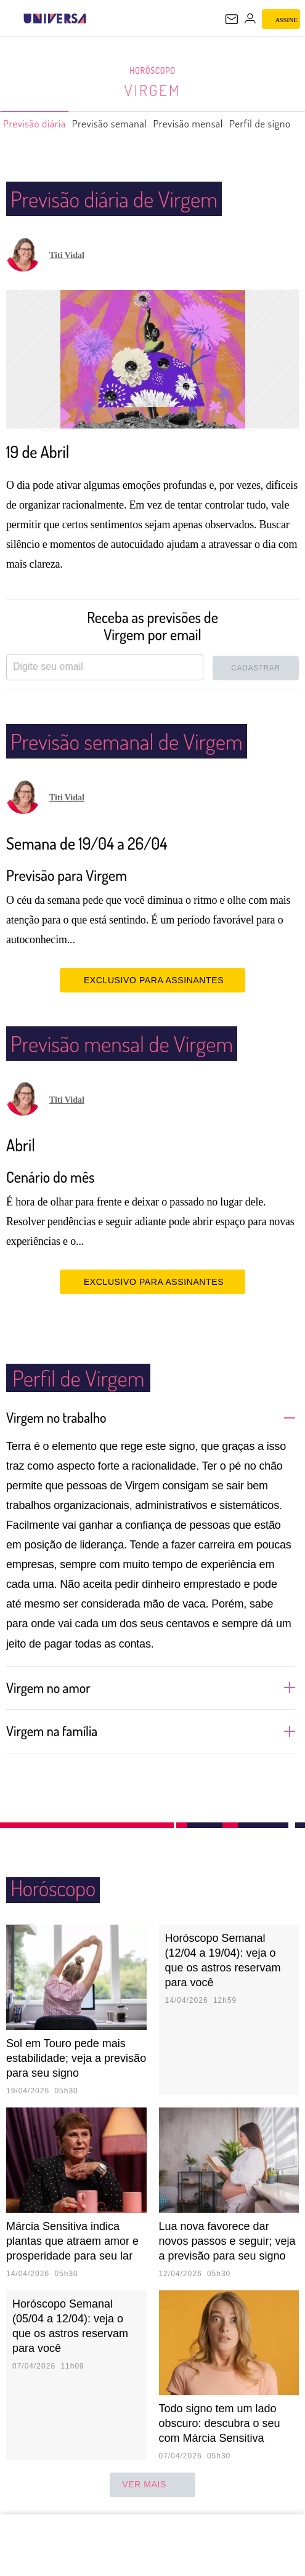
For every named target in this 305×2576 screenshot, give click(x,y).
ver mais (152, 2484)
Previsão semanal (114, 129)
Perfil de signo (270, 129)
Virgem (152, 90)
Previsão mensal (196, 129)
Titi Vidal (66, 255)
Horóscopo (153, 71)
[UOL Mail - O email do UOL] (231, 19)
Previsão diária (36, 129)
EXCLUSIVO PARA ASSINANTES (152, 980)
